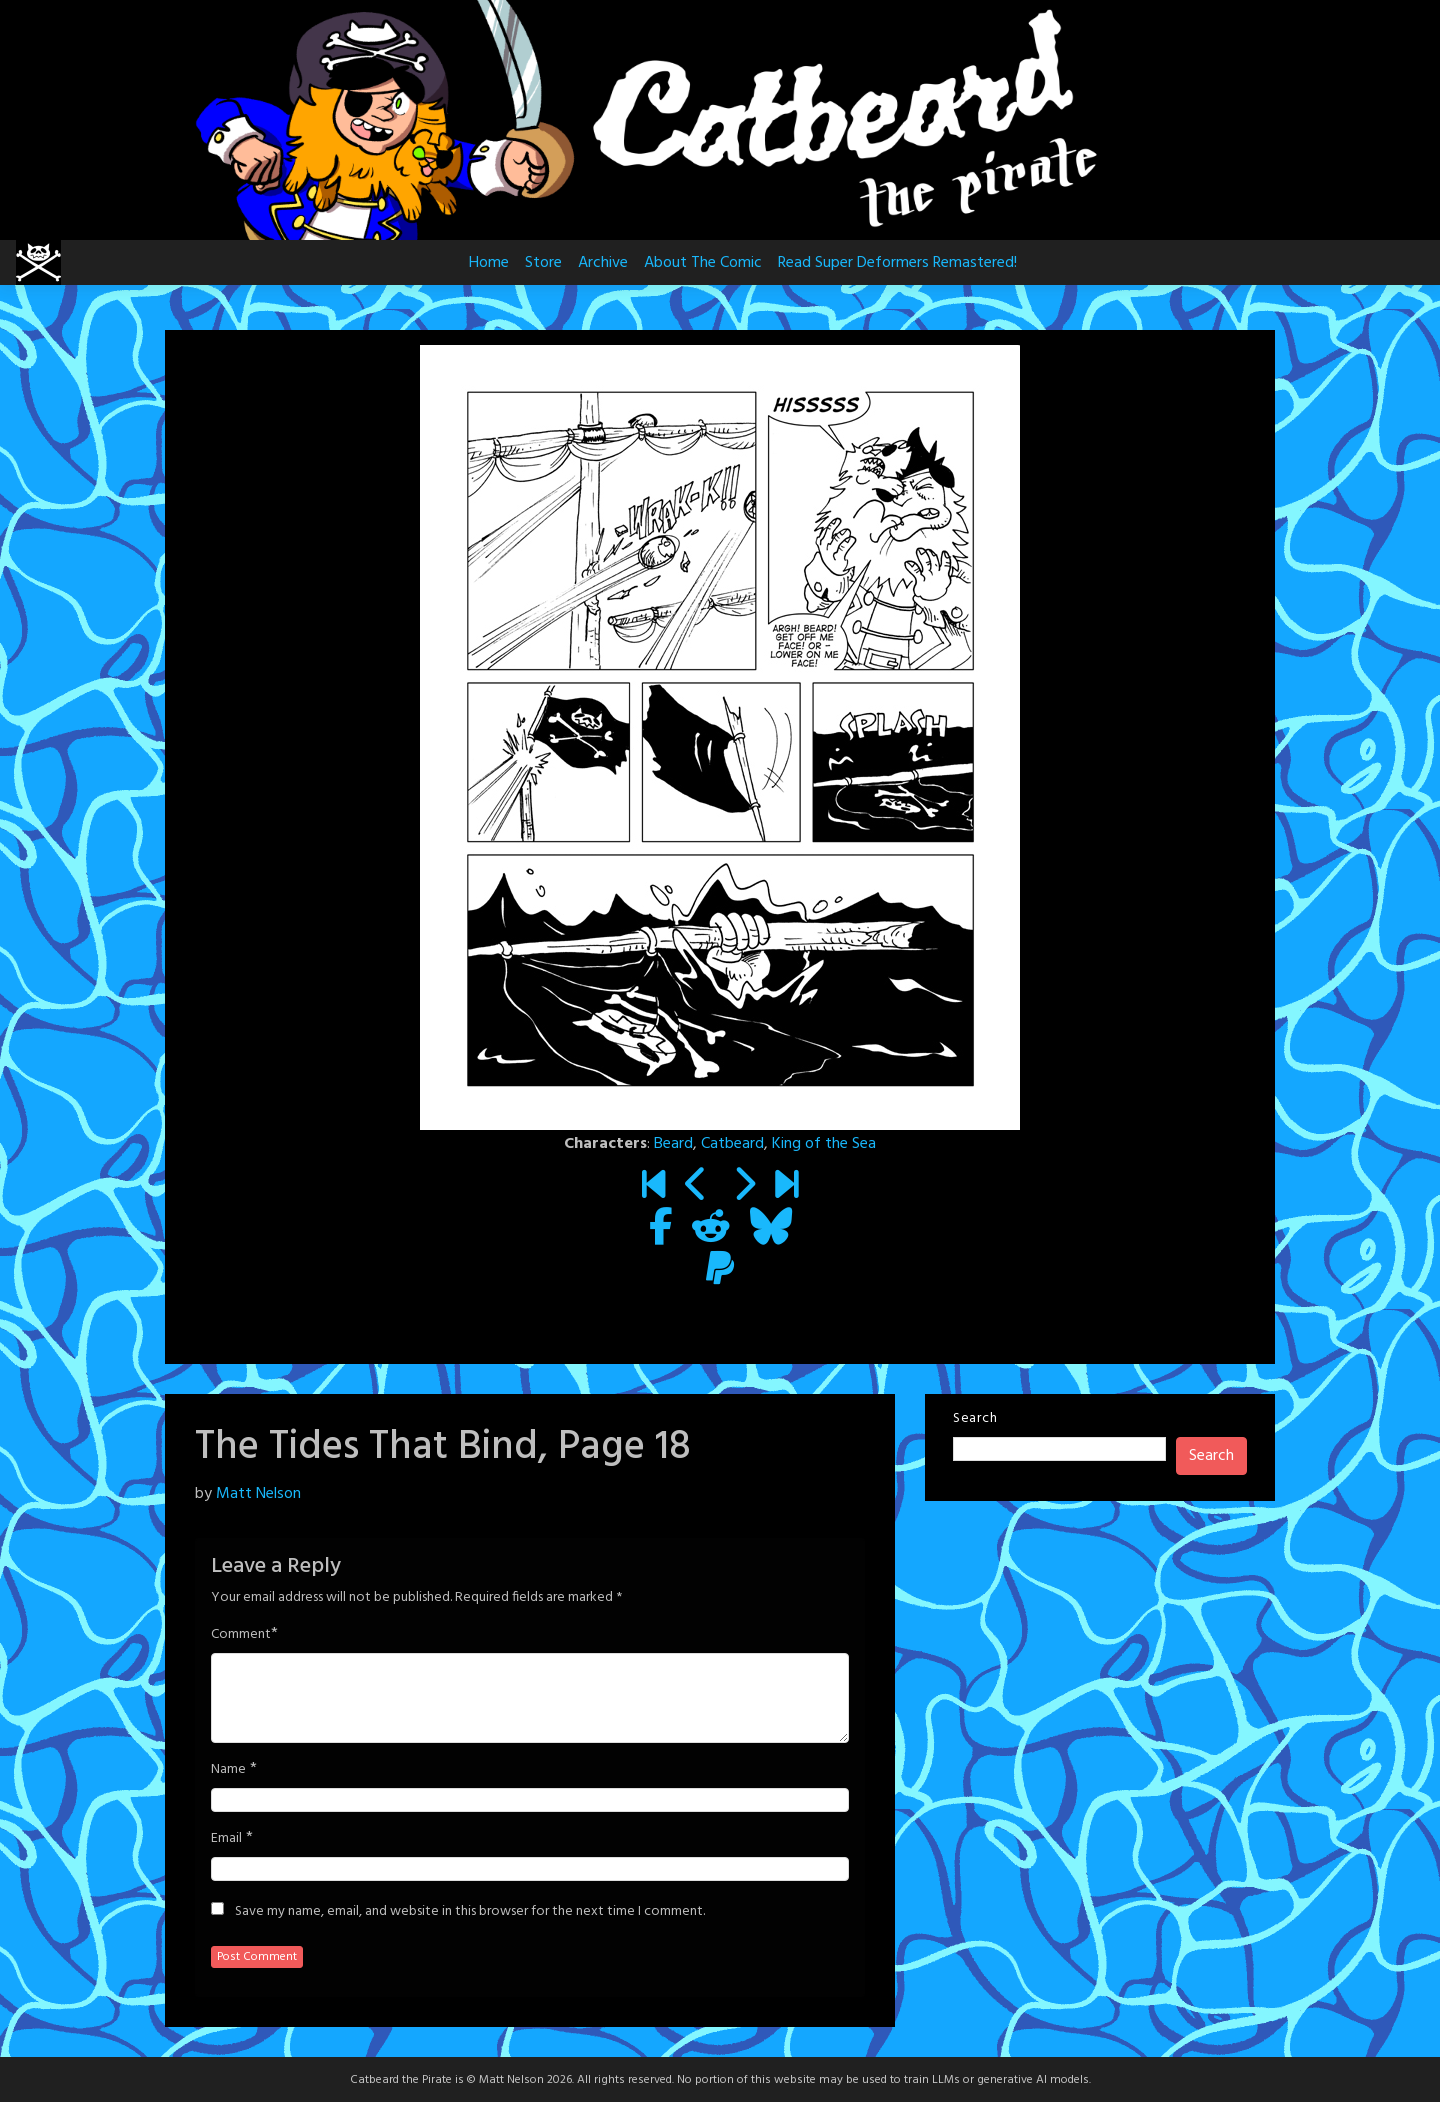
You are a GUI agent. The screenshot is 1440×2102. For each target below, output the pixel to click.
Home (489, 263)
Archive (603, 263)
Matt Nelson (258, 1494)
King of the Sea (824, 1144)
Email (226, 1839)
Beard (673, 1144)
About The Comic (703, 263)
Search (975, 1418)
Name (228, 1770)
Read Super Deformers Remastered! (897, 263)
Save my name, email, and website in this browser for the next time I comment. (470, 1912)
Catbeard (732, 1144)
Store (543, 263)
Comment (241, 1635)
